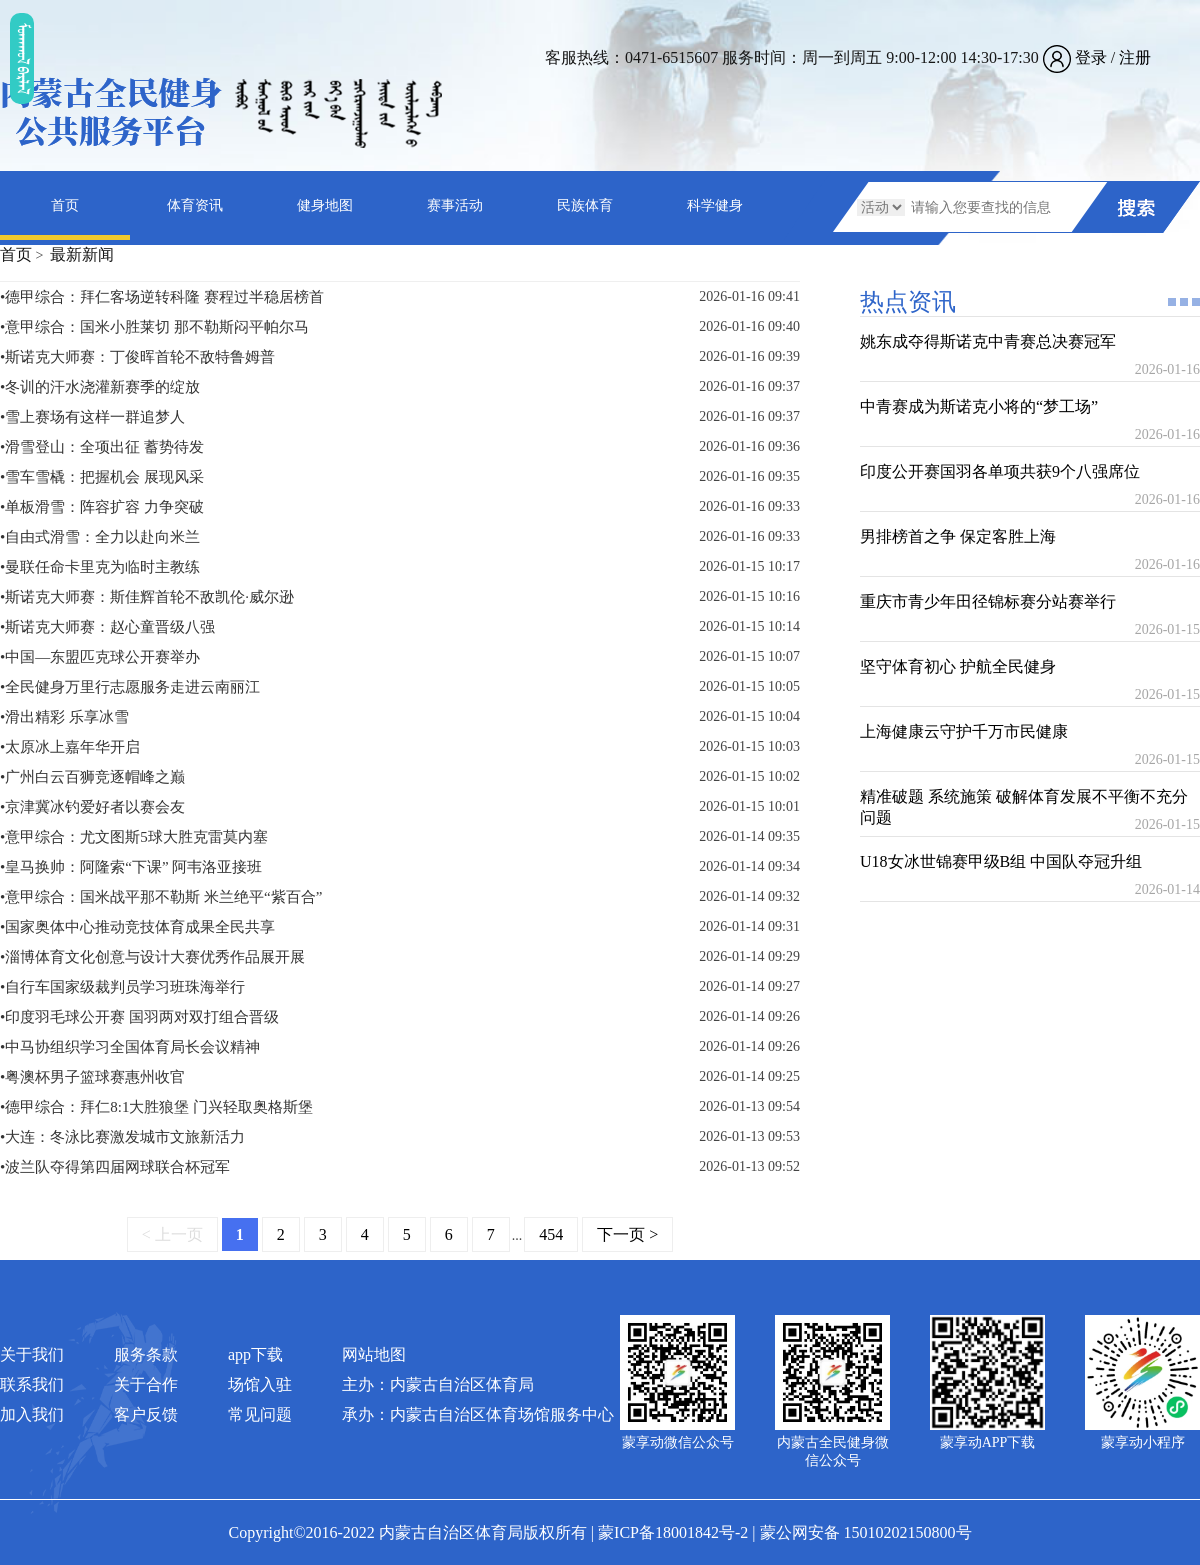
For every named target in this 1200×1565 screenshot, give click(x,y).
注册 (1135, 57)
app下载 (255, 1354)
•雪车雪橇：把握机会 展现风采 (102, 477)
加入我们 (32, 1414)
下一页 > (627, 1234)
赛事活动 (455, 205)
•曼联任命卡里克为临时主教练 (100, 567)
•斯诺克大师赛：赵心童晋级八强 (107, 627)
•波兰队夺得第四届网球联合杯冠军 (115, 1167)
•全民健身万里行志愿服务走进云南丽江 (130, 687)
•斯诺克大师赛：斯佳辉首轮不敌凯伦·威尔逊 (147, 597)
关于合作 (146, 1384)
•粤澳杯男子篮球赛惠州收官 (92, 1077)
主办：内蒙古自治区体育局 (438, 1384)
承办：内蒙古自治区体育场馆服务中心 (478, 1414)
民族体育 (585, 205)
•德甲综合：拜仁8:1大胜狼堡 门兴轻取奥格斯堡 (156, 1107)
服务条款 (146, 1354)
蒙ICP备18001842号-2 (673, 1532)
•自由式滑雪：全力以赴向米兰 (100, 537)
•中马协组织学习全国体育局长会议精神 (130, 1047)
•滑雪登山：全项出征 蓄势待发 (102, 447)
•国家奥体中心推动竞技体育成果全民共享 (137, 927)
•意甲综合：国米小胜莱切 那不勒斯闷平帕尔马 (154, 327)
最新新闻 (82, 254)
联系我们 (32, 1384)
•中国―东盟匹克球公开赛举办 (100, 657)
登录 (1091, 57)
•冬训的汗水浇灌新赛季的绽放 (100, 387)
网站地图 (374, 1354)
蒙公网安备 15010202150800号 (866, 1532)
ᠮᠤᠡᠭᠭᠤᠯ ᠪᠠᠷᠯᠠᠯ (22, 58)
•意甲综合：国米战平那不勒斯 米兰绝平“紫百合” (161, 897)
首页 (65, 205)
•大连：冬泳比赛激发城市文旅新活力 (122, 1137)
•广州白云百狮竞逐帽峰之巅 (92, 777)
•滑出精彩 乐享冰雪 (64, 717)
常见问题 (260, 1414)
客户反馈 (146, 1414)
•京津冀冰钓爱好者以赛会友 (92, 807)
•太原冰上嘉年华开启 (70, 747)
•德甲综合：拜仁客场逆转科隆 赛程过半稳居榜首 (162, 297)
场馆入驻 (260, 1384)
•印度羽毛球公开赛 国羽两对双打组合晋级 (139, 1017)
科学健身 (715, 205)
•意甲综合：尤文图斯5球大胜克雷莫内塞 (134, 837)
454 (551, 1234)
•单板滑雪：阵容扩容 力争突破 (102, 507)
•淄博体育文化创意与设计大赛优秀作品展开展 (152, 957)
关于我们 (32, 1354)
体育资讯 (195, 205)
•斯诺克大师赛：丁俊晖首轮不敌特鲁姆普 (137, 357)
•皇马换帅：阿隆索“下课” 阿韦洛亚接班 (131, 867)
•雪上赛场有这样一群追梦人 (92, 417)
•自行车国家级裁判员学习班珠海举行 (122, 987)
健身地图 (325, 205)
